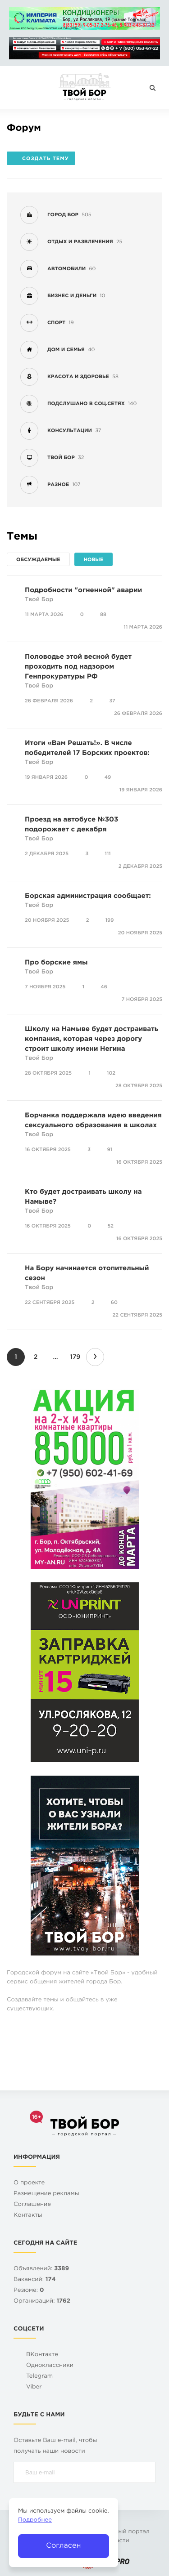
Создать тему (41, 158)
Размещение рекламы (46, 2194)
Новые (94, 560)
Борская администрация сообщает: (88, 896)
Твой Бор (39, 600)
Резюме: (29, 2290)
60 (114, 1302)
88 (103, 614)
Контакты (28, 2215)
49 (108, 777)
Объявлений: (41, 2269)
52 (111, 1226)
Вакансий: (34, 2279)
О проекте (29, 2183)
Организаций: (42, 2301)
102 (111, 1073)
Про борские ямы (56, 963)
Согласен (63, 2545)
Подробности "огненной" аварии (83, 591)
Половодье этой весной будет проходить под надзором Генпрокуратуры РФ (78, 667)
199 (109, 920)
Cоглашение (32, 2204)
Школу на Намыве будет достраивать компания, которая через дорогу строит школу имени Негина (91, 1039)
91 (109, 1149)
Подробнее (35, 2520)
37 (112, 701)
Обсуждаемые (38, 560)
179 (75, 1357)
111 (108, 854)
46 (103, 987)
